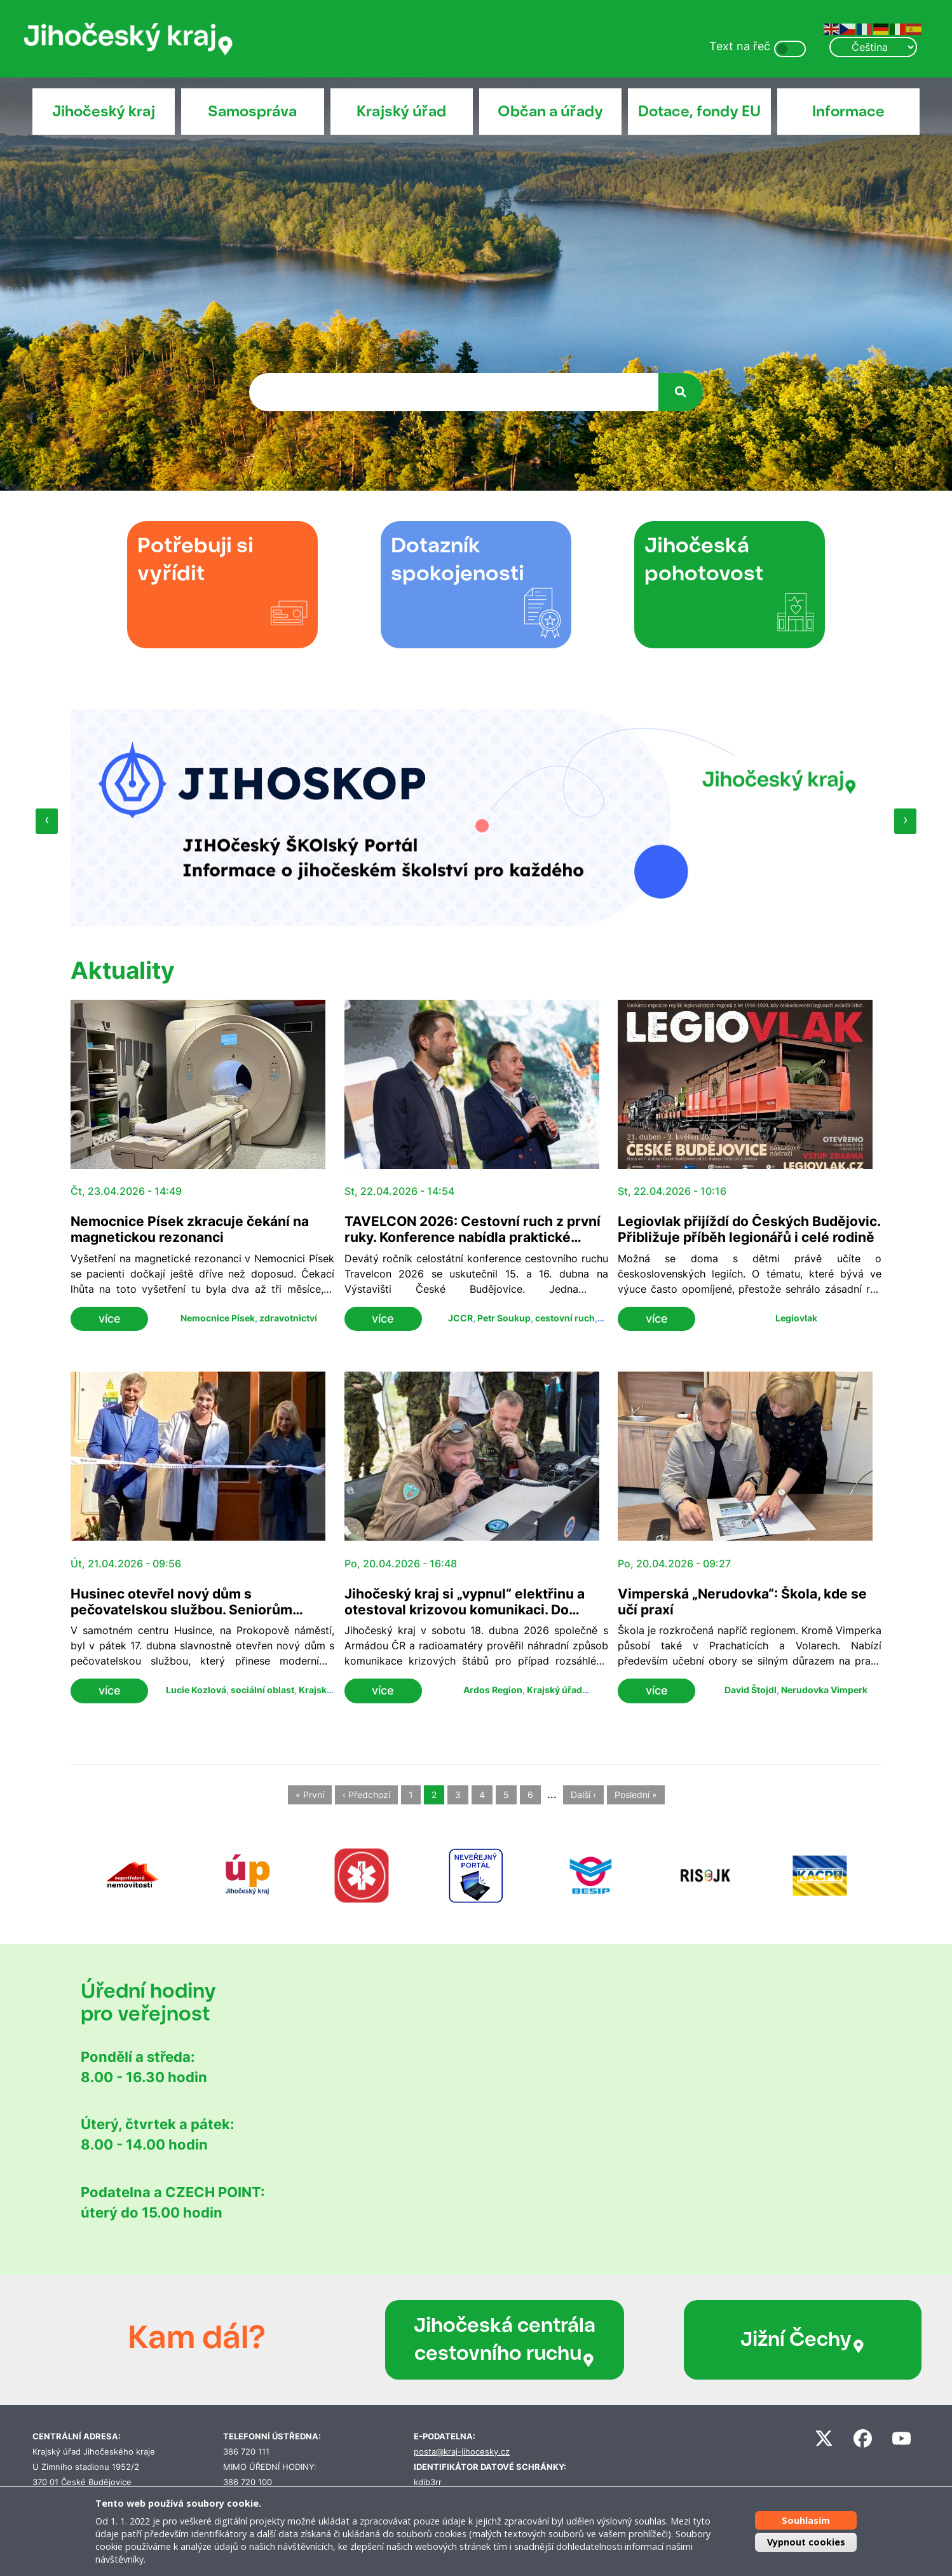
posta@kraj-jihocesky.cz (462, 2452)
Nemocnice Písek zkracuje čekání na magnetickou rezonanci (190, 1229)
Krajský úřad (401, 111)
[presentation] (47, 821)
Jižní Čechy (722, 2339)
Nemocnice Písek (217, 1317)
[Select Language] (873, 47)
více (110, 1318)
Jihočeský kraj (103, 111)
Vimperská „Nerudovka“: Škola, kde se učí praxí (742, 1602)
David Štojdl (750, 1689)
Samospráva (252, 111)
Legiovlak (796, 1317)
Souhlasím (806, 2520)
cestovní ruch (565, 1317)
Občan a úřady (550, 111)
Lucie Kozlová (196, 1689)
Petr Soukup (504, 1317)
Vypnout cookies (806, 2542)
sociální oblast (262, 1689)
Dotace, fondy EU (699, 111)
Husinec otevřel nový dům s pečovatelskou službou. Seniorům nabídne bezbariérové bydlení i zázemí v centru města (202, 1617)
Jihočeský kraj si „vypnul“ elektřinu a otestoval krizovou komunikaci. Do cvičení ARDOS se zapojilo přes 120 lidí (471, 1609)
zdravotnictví (288, 1317)
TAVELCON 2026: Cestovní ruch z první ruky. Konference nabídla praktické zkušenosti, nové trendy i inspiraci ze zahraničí (472, 1245)
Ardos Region (492, 1689)
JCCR (460, 1317)
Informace (848, 111)
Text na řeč (739, 46)
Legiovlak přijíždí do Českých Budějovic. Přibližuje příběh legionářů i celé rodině (749, 1229)
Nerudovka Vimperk (824, 1689)
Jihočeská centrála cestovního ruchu (471, 2340)
